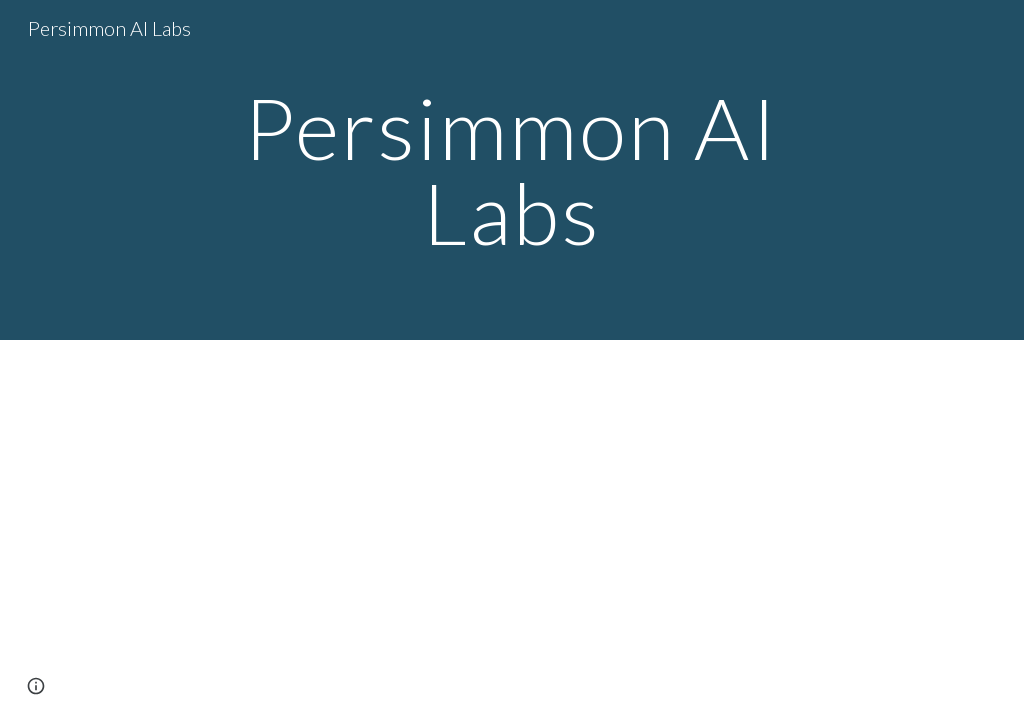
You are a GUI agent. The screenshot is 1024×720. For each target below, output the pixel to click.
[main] (511, 170)
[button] (36, 686)
